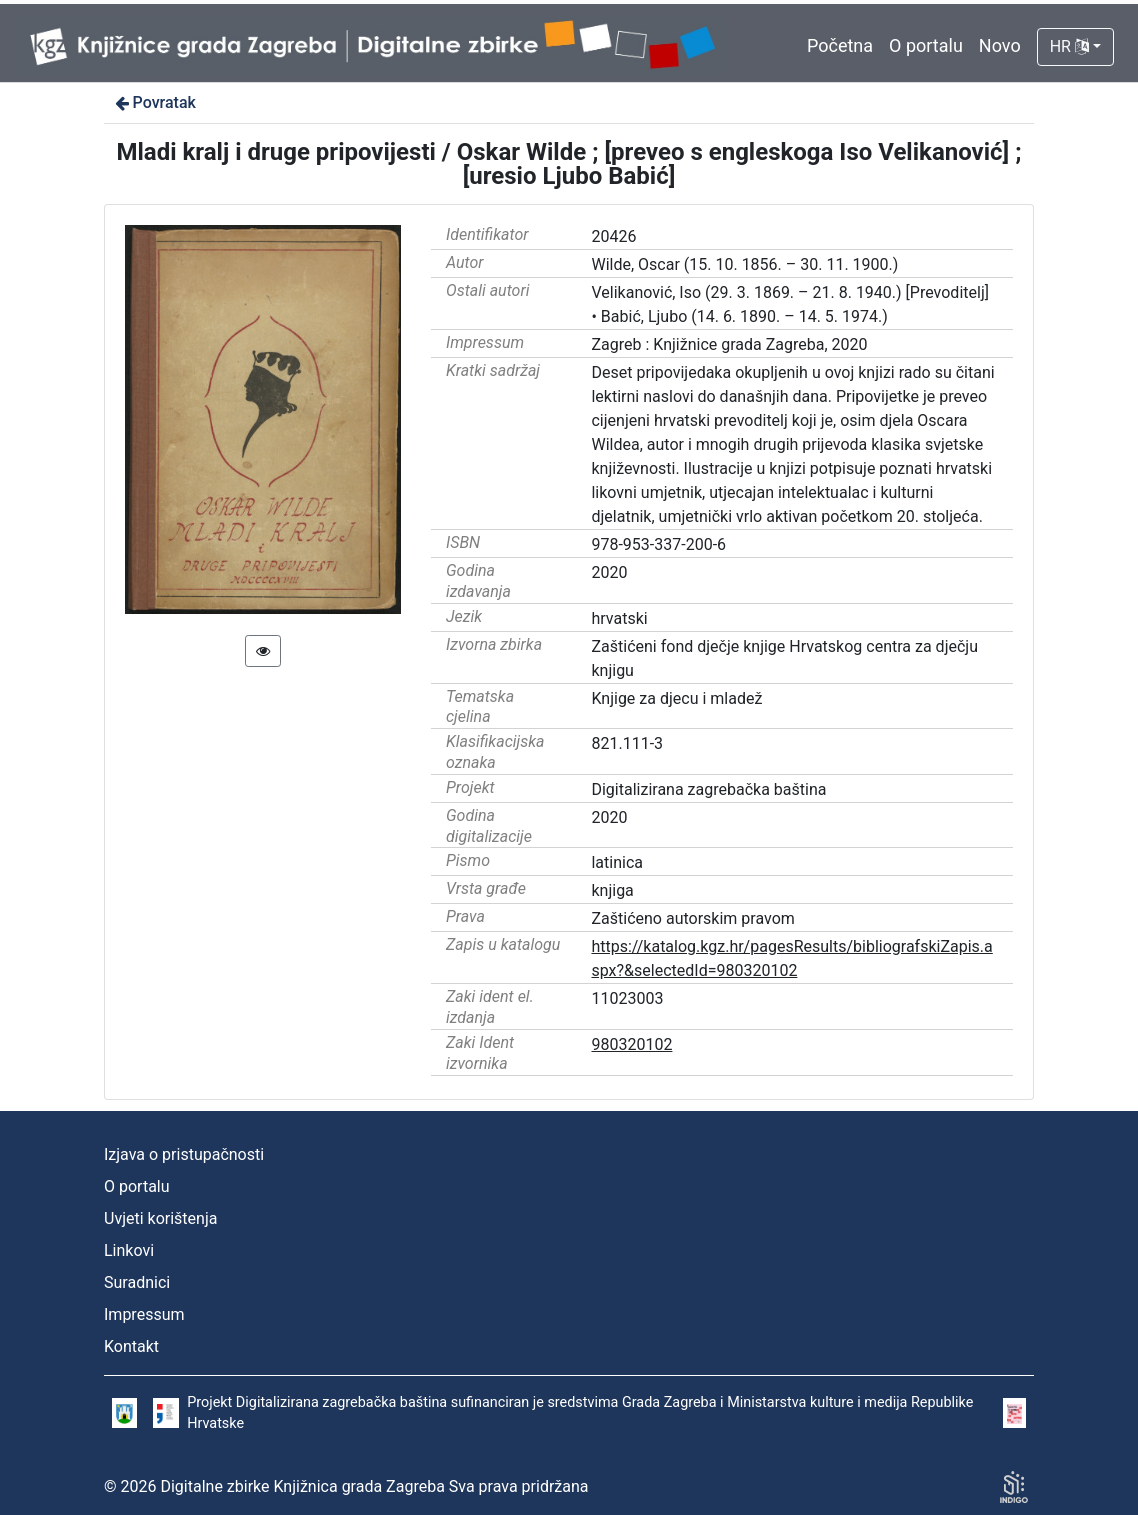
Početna (840, 45)
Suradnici (137, 1282)
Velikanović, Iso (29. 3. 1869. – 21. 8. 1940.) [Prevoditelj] (789, 292)
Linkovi (129, 1250)
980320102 (631, 1044)
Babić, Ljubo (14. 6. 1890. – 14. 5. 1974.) (744, 316)
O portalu (926, 45)
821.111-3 (627, 743)
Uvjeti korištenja (160, 1218)
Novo (1000, 45)
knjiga (612, 890)
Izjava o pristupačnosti (184, 1154)
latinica (617, 862)
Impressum (144, 1314)
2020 (609, 572)
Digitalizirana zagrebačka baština (708, 789)
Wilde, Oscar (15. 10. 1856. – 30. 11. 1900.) (744, 264)
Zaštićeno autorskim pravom (692, 918)
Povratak (154, 102)
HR (1069, 46)
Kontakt (131, 1346)
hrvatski (619, 618)
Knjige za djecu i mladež (676, 698)
